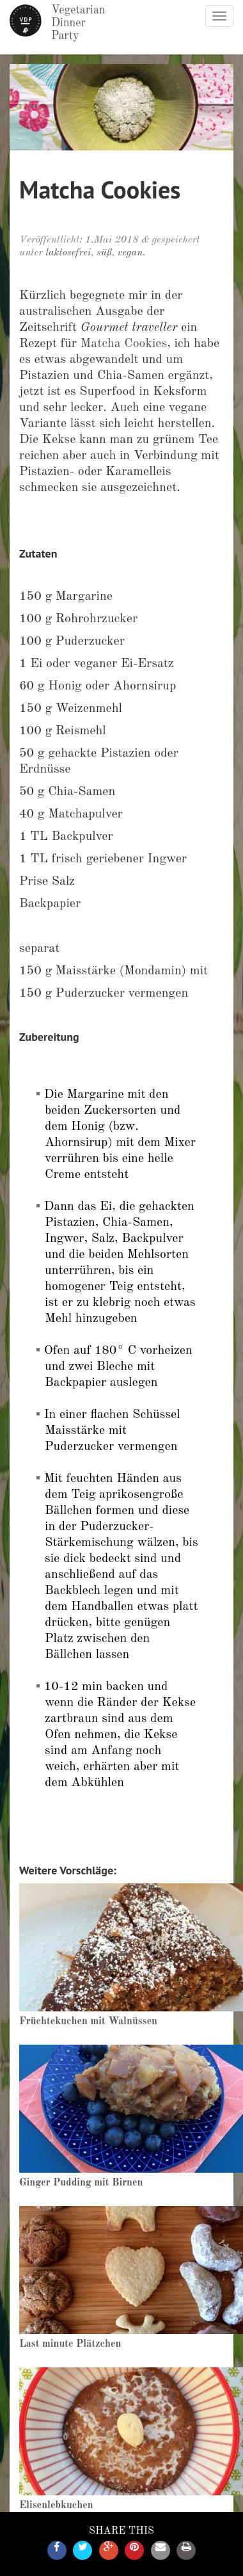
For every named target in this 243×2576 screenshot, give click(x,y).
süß (104, 253)
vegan (130, 253)
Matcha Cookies (124, 343)
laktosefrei (68, 253)
